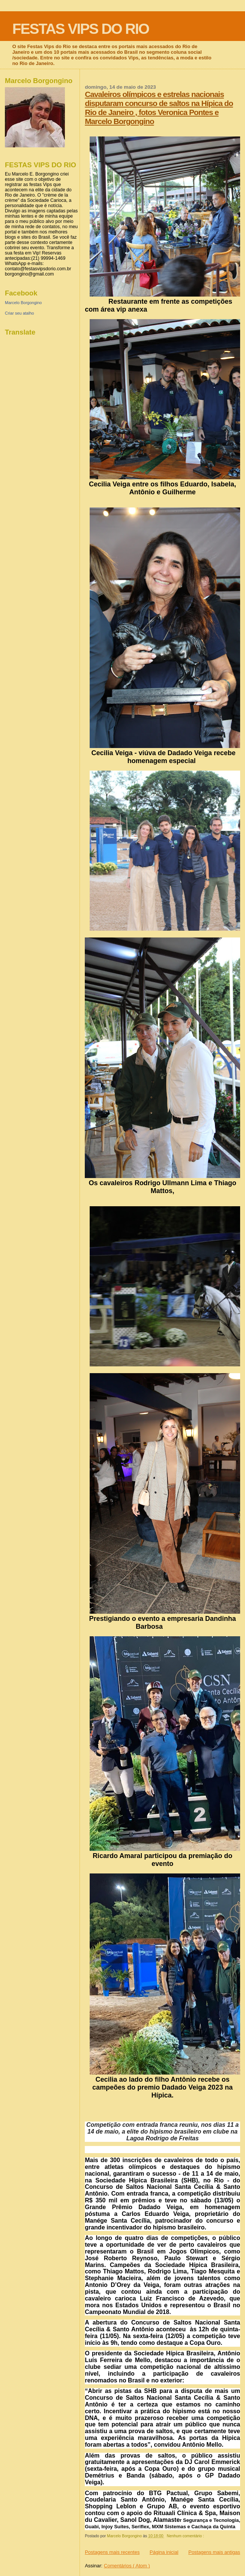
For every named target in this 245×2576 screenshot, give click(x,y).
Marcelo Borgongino (23, 302)
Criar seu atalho (19, 313)
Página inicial (164, 2552)
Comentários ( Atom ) (127, 2565)
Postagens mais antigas (214, 2552)
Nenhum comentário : (186, 2536)
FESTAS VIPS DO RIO (80, 29)
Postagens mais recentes (112, 2552)
